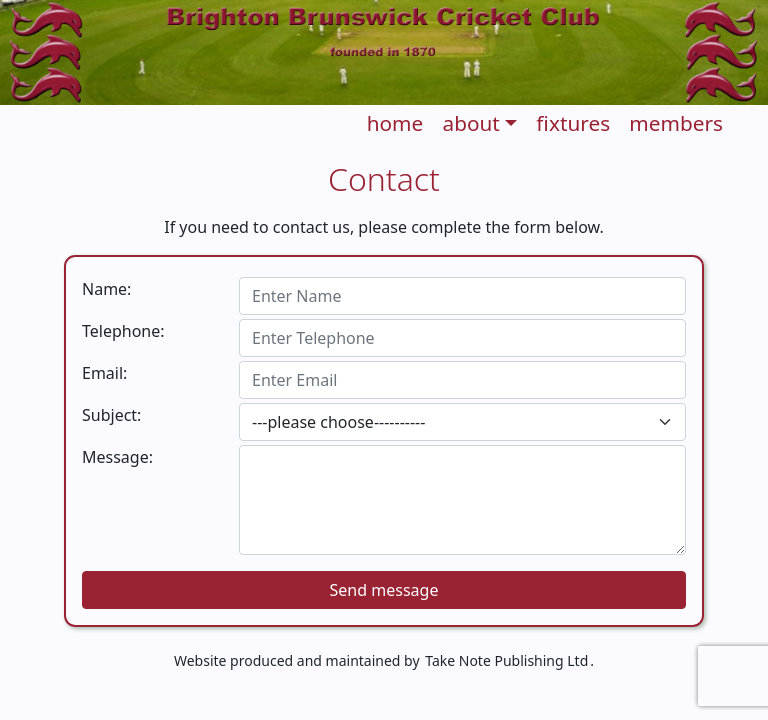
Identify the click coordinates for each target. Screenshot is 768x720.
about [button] (470, 123)
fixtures (573, 123)
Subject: (111, 415)
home (395, 123)
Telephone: (123, 331)
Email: (104, 373)
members (676, 123)
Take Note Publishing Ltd (506, 660)
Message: (117, 457)
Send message (384, 590)
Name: (106, 289)
